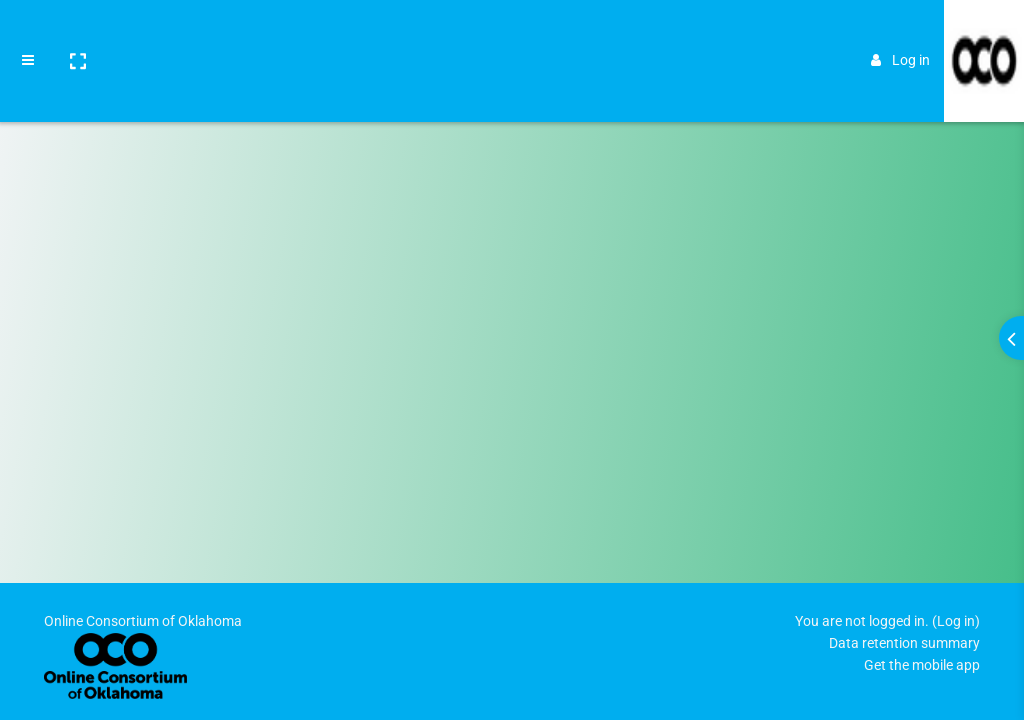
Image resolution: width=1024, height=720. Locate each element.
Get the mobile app (922, 665)
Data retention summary (904, 643)
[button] (77, 33)
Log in (900, 32)
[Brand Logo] (984, 33)
